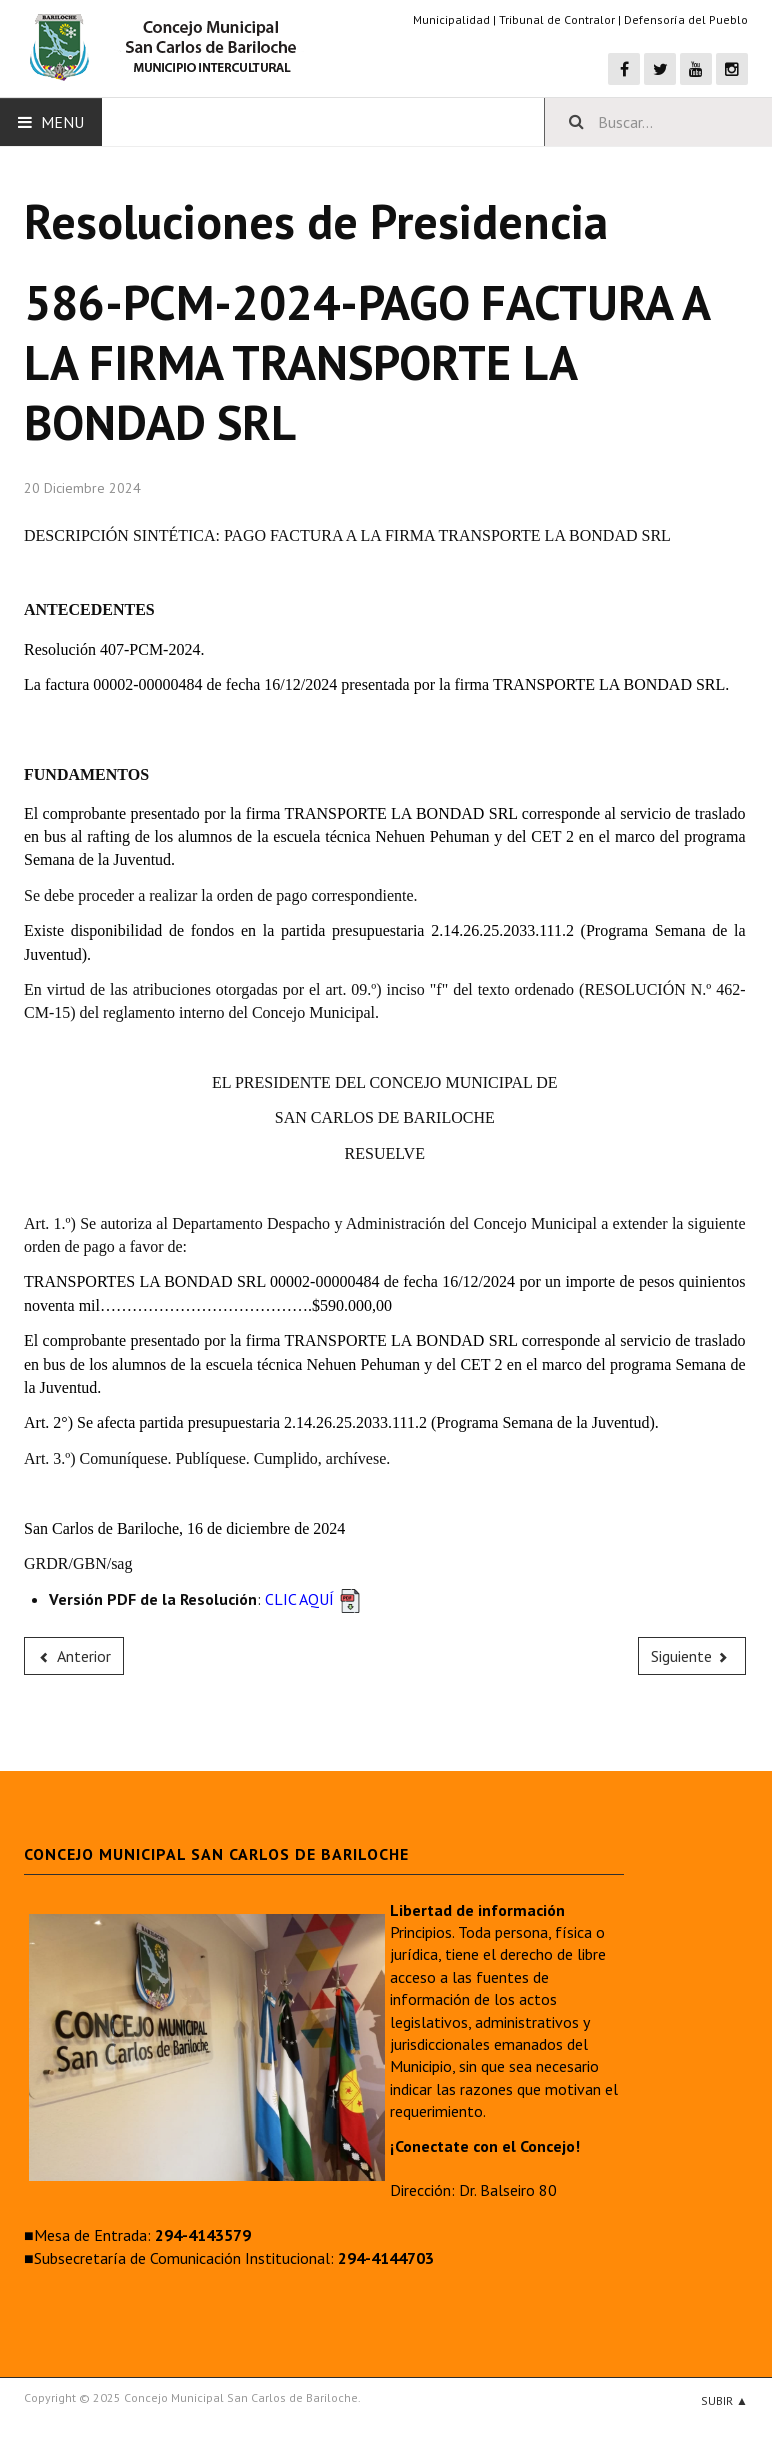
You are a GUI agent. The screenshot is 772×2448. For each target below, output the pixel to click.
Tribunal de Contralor (557, 19)
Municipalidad (451, 19)
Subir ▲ (724, 2400)
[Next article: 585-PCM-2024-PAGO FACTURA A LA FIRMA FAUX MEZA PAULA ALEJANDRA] (692, 1656)
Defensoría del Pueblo (686, 19)
